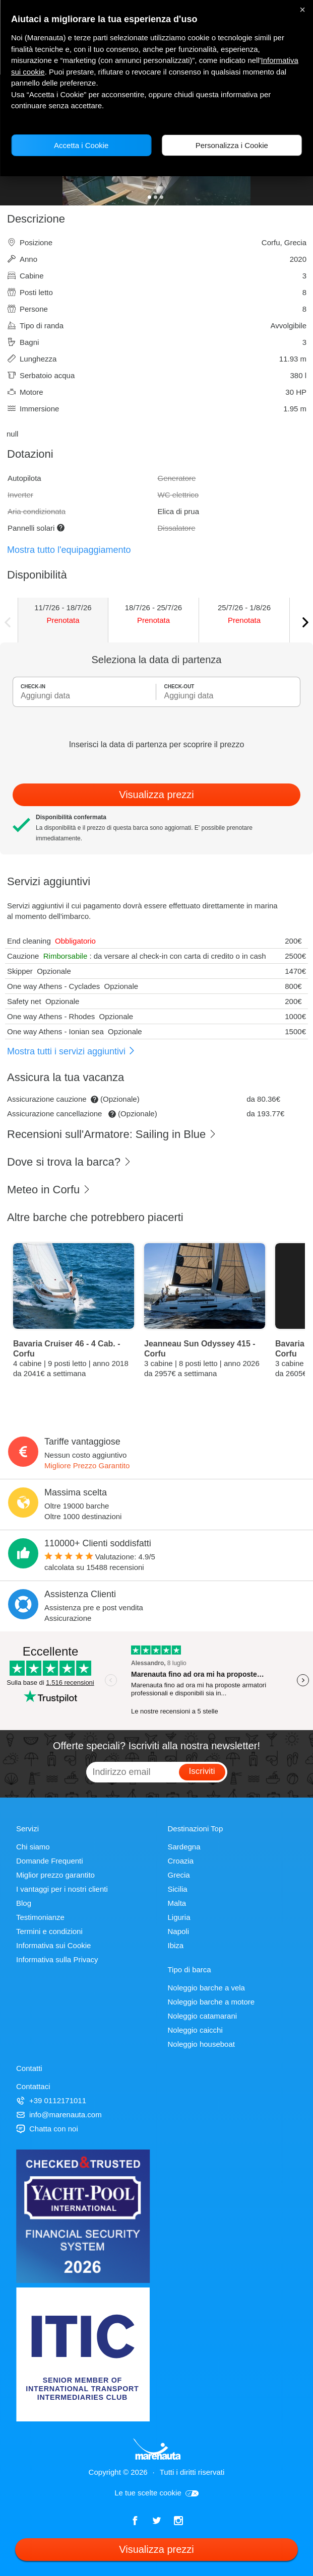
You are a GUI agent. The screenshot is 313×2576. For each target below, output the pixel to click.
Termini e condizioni (49, 1931)
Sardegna (184, 1846)
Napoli (179, 1931)
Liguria (179, 1917)
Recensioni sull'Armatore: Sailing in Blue (112, 1134)
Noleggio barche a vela (206, 1987)
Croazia (181, 1860)
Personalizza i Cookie (232, 145)
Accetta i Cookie (81, 145)
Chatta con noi (47, 2128)
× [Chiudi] (302, 9)
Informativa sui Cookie (53, 1945)
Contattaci (33, 2086)
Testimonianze (40, 1917)
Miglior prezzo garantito (55, 1875)
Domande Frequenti (49, 1860)
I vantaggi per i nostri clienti (62, 1889)
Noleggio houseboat (201, 2044)
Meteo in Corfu (49, 1189)
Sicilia (177, 1889)
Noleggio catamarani (202, 2016)
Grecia (179, 1875)
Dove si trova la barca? (69, 1162)
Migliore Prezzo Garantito (87, 1465)
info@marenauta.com (59, 2114)
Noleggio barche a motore (211, 2001)
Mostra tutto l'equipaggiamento (69, 550)
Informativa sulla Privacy (57, 1959)
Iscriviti (202, 1771)
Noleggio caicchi (195, 2030)
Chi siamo (33, 1846)
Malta (177, 1903)
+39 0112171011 (51, 2100)
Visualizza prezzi (156, 794)
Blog (23, 1903)
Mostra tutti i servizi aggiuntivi (71, 1051)
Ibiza (176, 1945)
